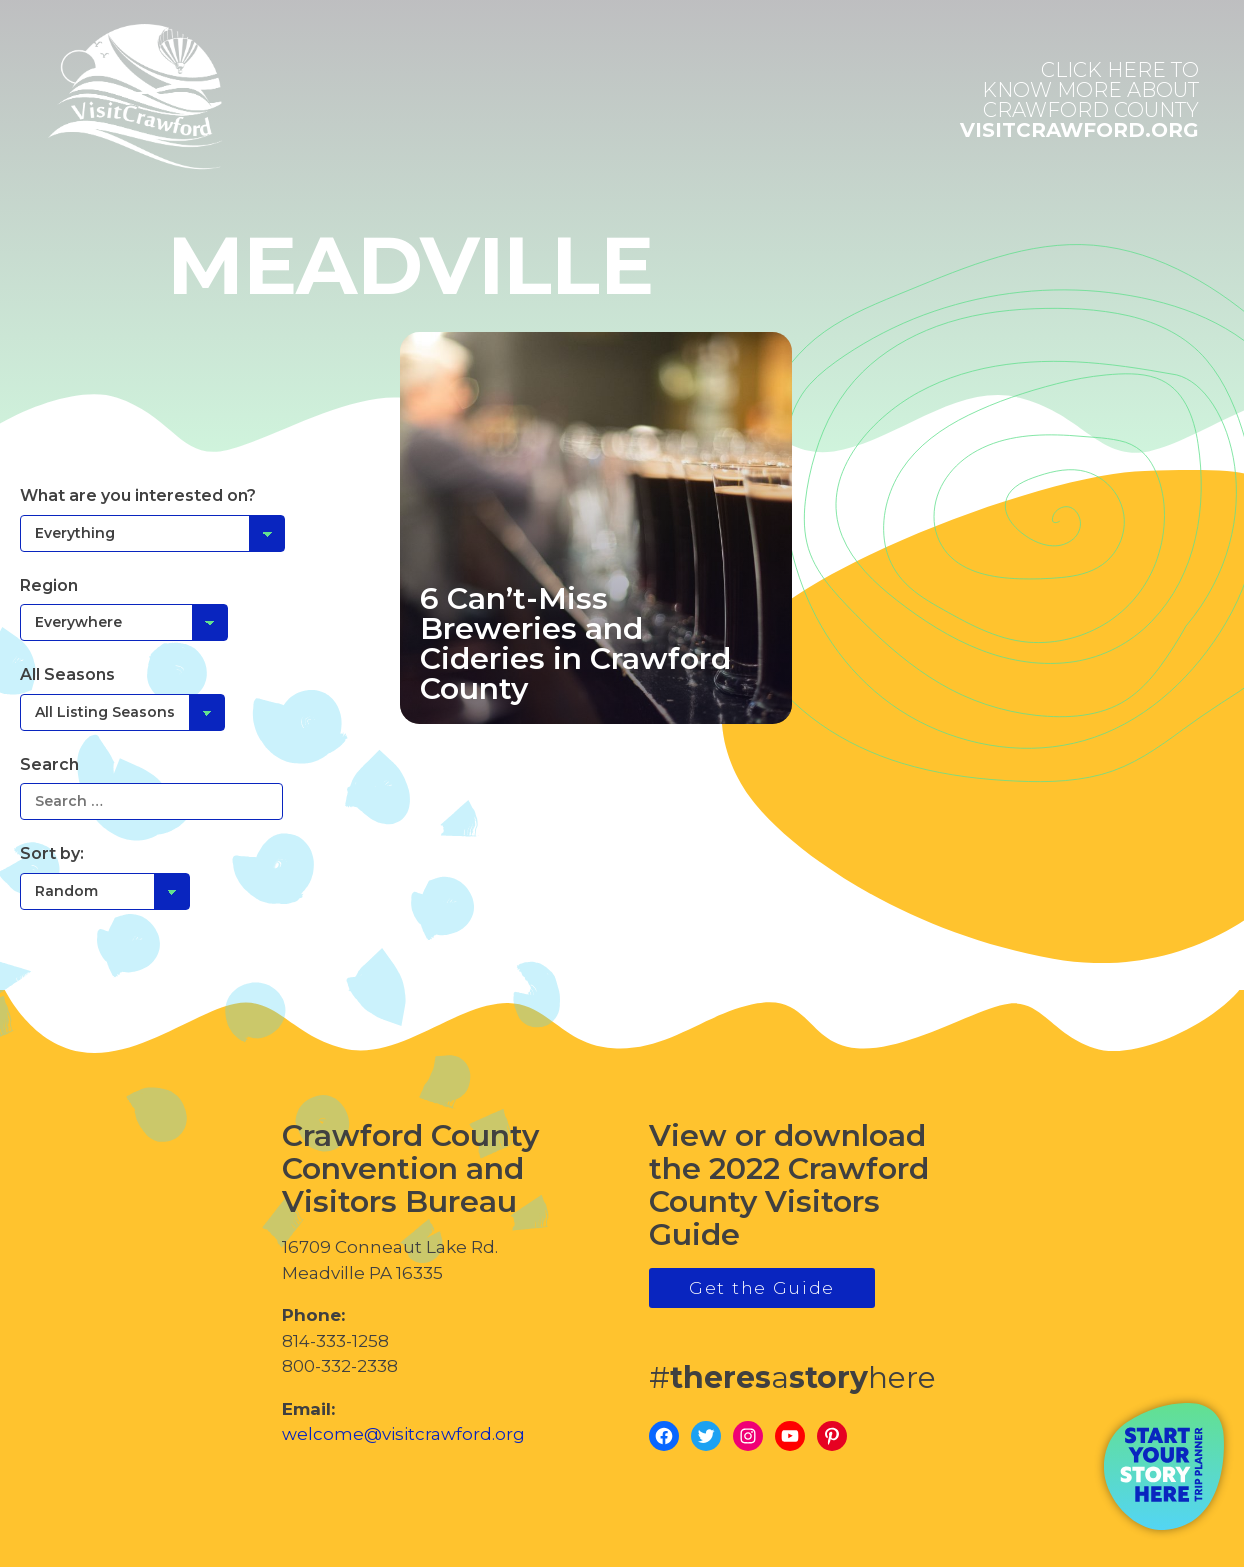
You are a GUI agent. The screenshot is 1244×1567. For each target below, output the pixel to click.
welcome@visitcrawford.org (403, 1434)
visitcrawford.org (1079, 100)
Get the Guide (762, 1288)
